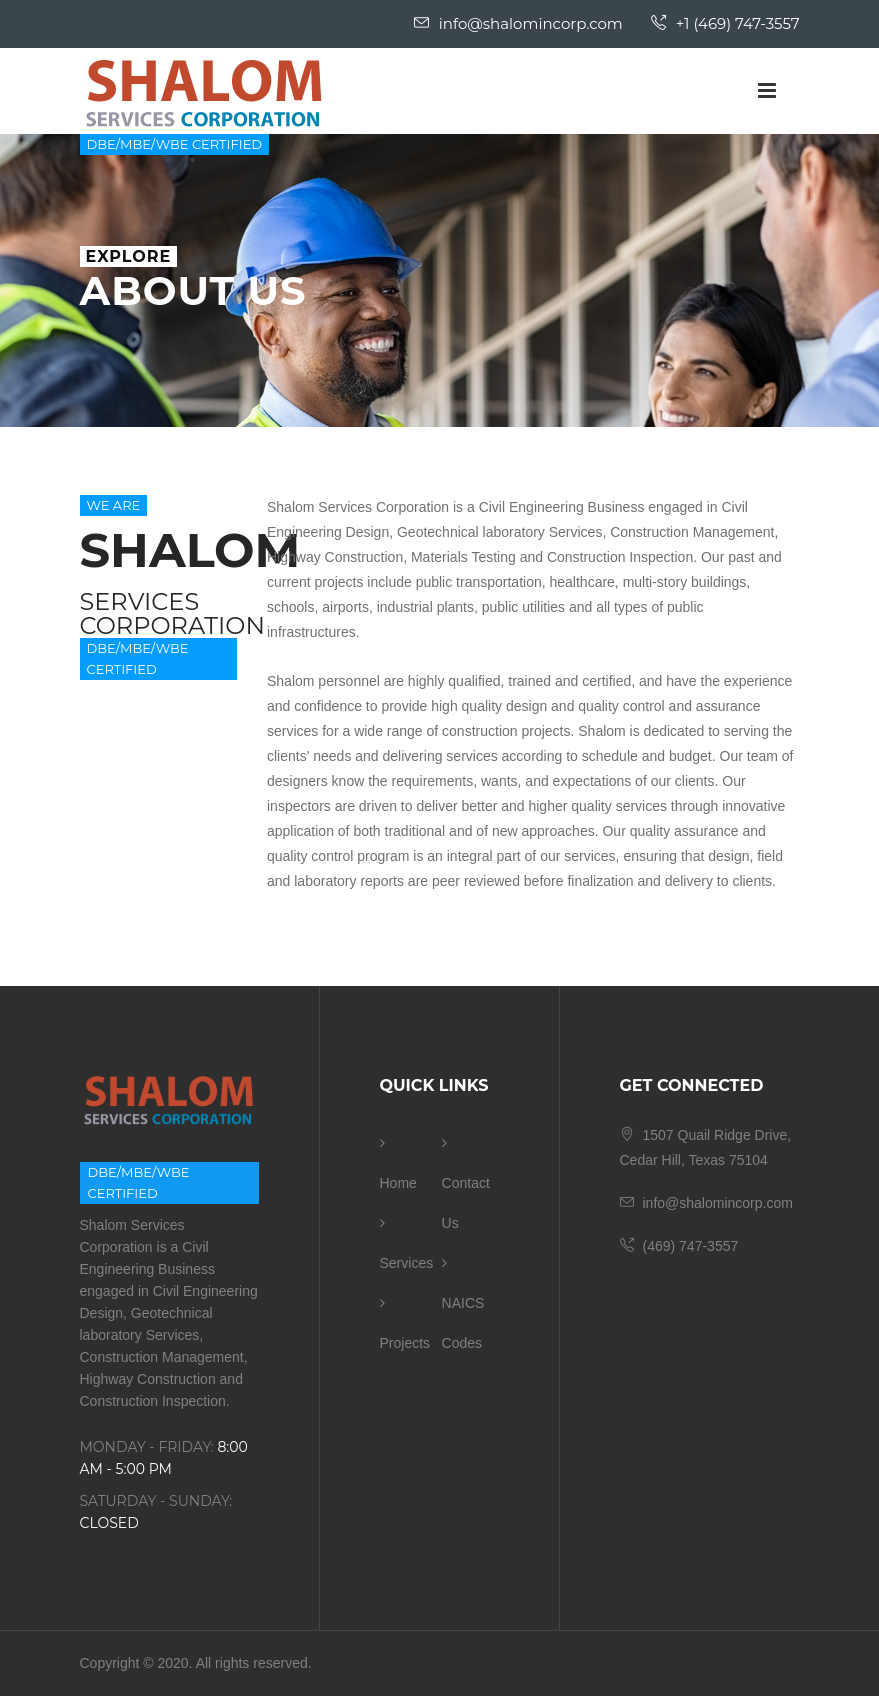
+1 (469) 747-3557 (725, 23)
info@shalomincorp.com (518, 23)
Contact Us (466, 1183)
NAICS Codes (463, 1303)
